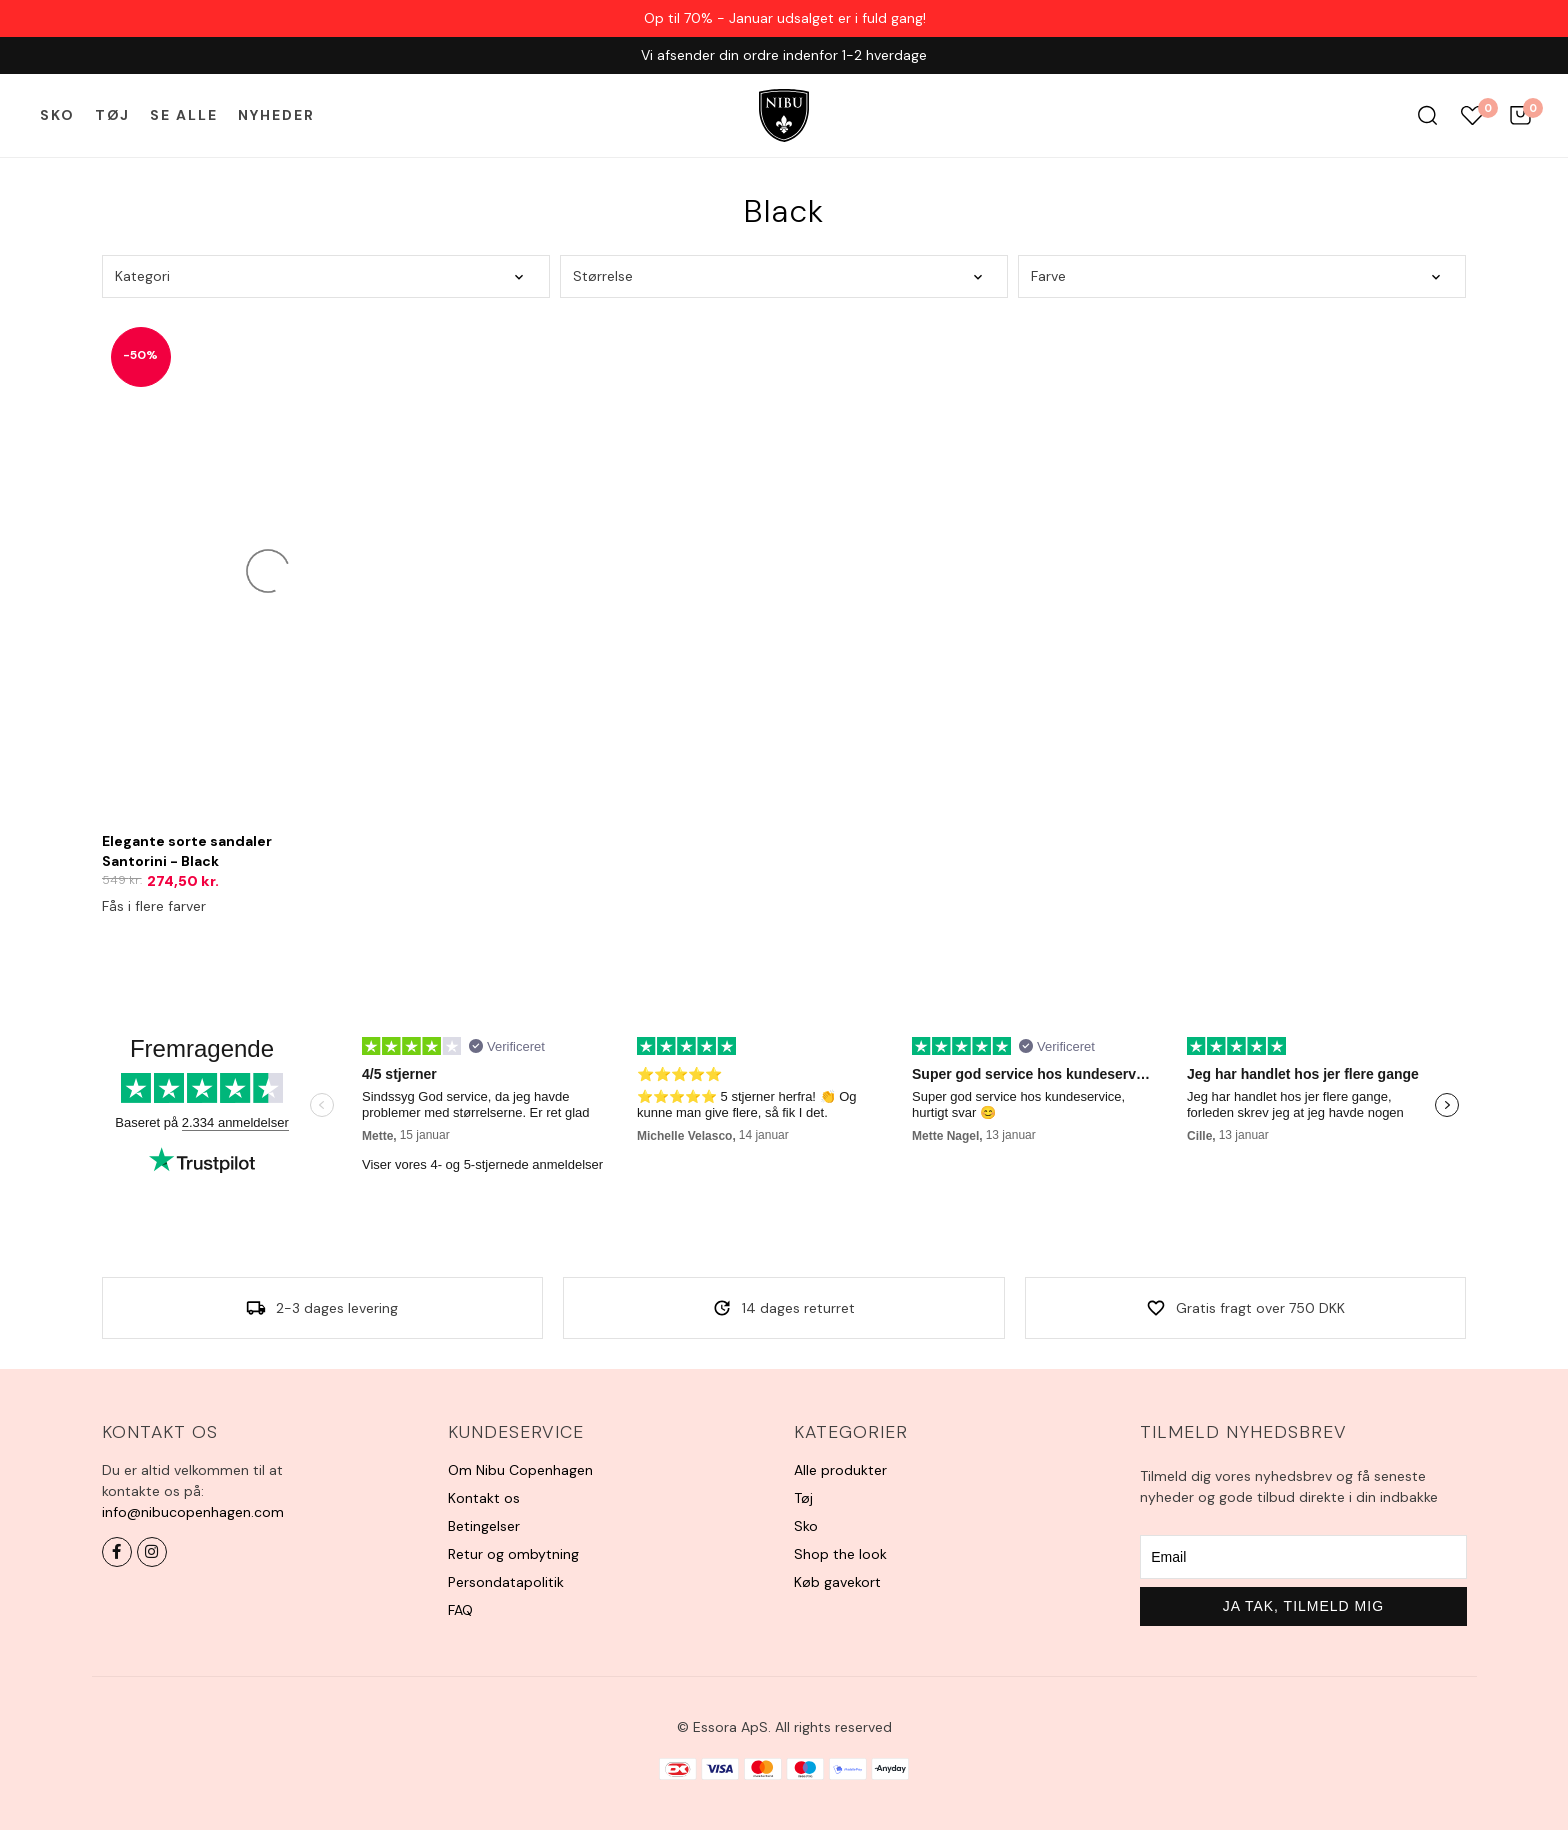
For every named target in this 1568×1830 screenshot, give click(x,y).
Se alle (184, 115)
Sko (57, 115)
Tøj (112, 115)
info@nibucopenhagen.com (193, 1512)
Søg (1427, 115)
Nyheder (276, 115)
